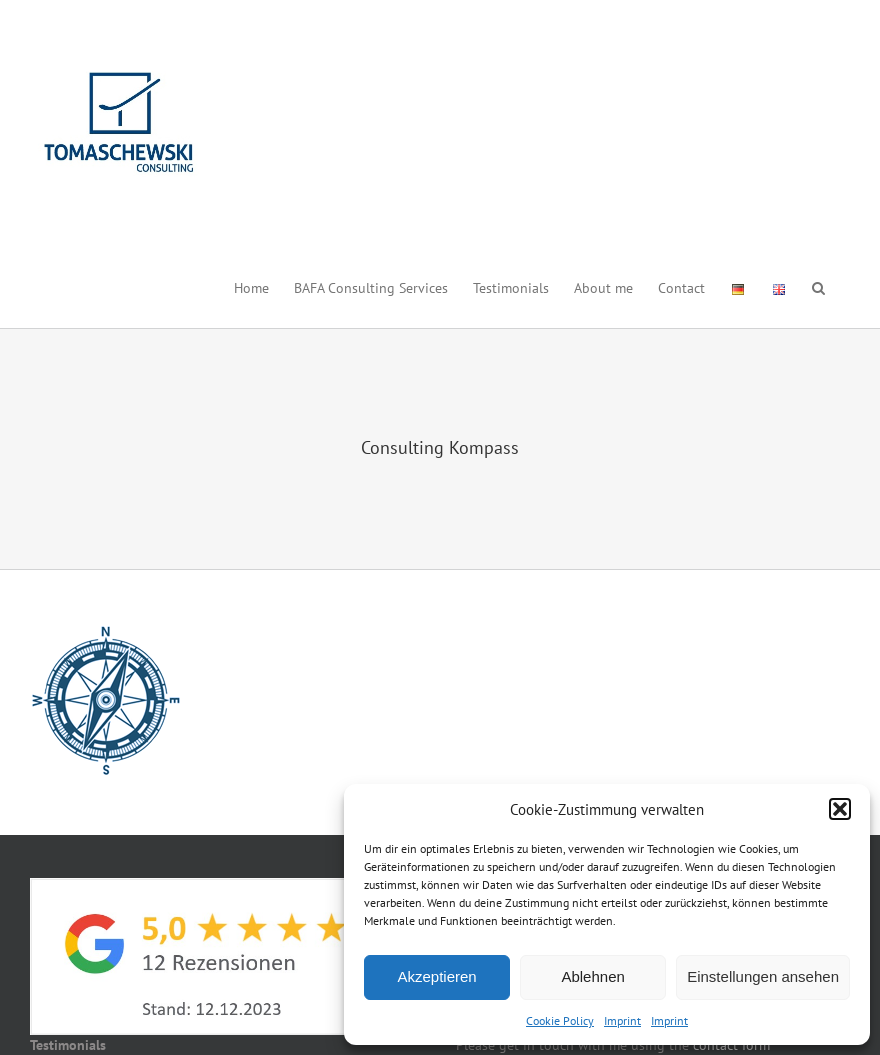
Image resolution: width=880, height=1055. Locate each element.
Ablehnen (592, 976)
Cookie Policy (560, 1020)
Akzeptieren (436, 976)
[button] (840, 809)
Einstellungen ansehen (763, 976)
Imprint (622, 1020)
